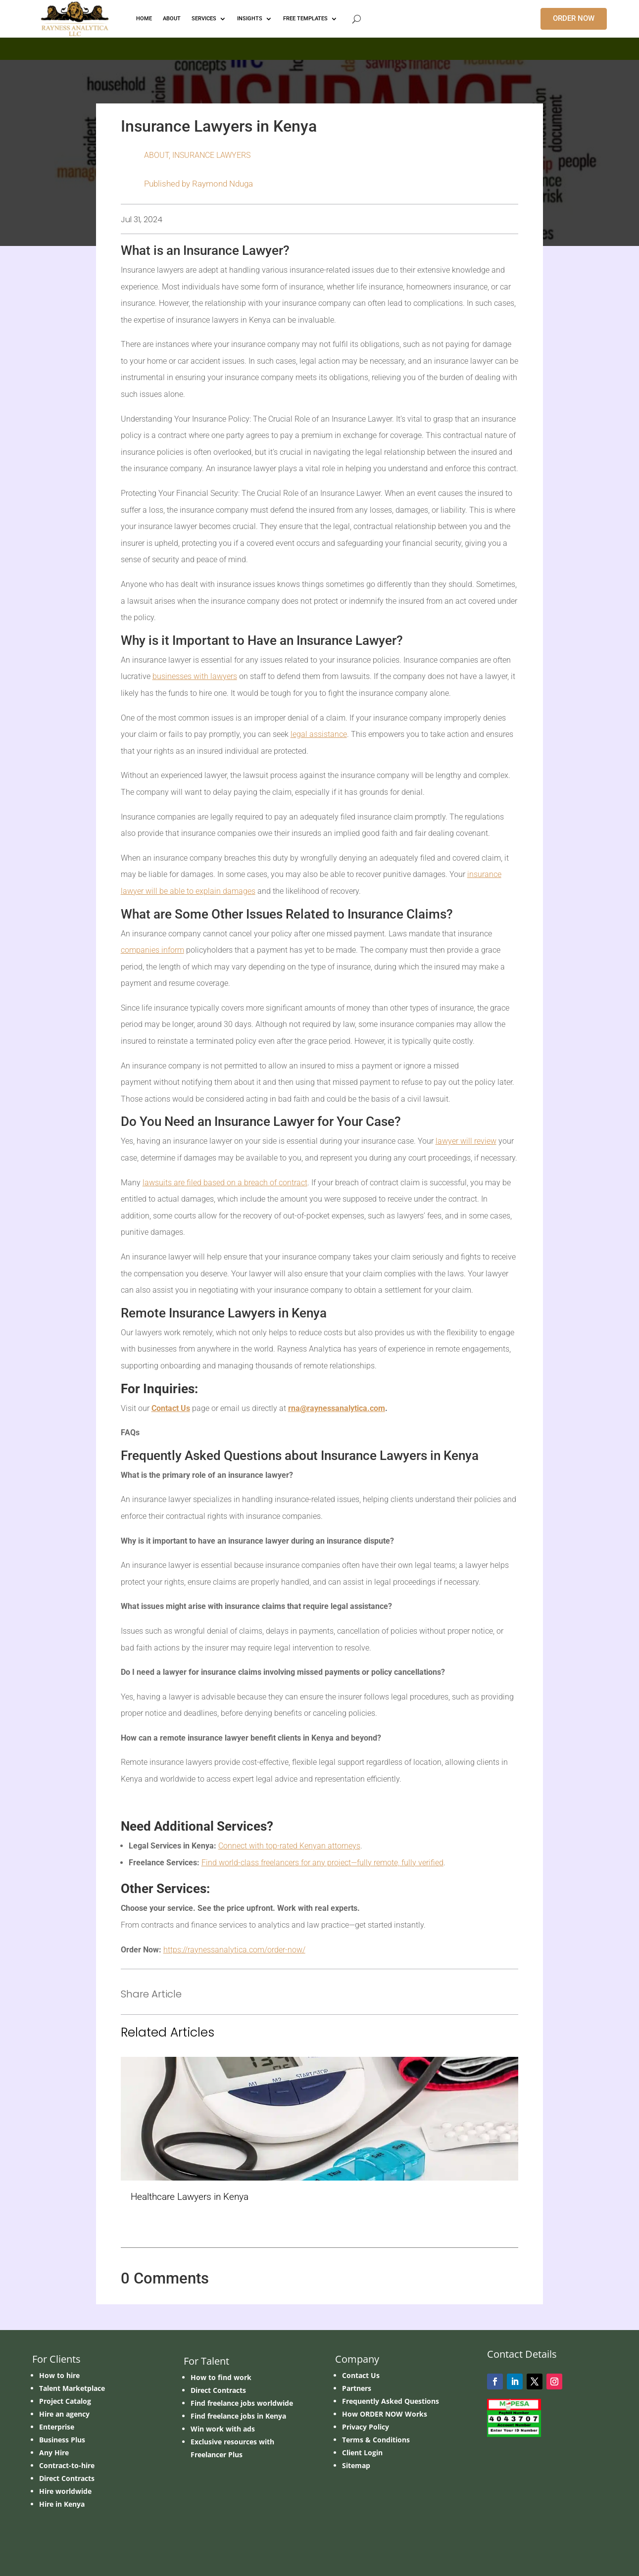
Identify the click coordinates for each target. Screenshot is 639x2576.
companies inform (152, 950)
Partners (356, 2388)
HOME (144, 18)
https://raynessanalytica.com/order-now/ (234, 1949)
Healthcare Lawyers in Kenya (189, 2196)
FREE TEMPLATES (305, 18)
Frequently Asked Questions (390, 2401)
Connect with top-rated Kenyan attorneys (289, 1845)
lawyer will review (466, 1141)
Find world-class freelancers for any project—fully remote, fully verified (322, 1862)
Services (204, 18)
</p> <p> (319, 47)
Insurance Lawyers (211, 155)
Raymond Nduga (222, 184)
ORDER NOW (573, 18)
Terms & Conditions (376, 2439)
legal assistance (319, 734)
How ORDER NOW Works (384, 2414)
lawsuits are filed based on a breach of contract (225, 1182)
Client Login (362, 2452)
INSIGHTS (249, 18)
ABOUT (172, 18)
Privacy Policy (365, 2426)
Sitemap (356, 2465)
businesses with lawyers (194, 676)
